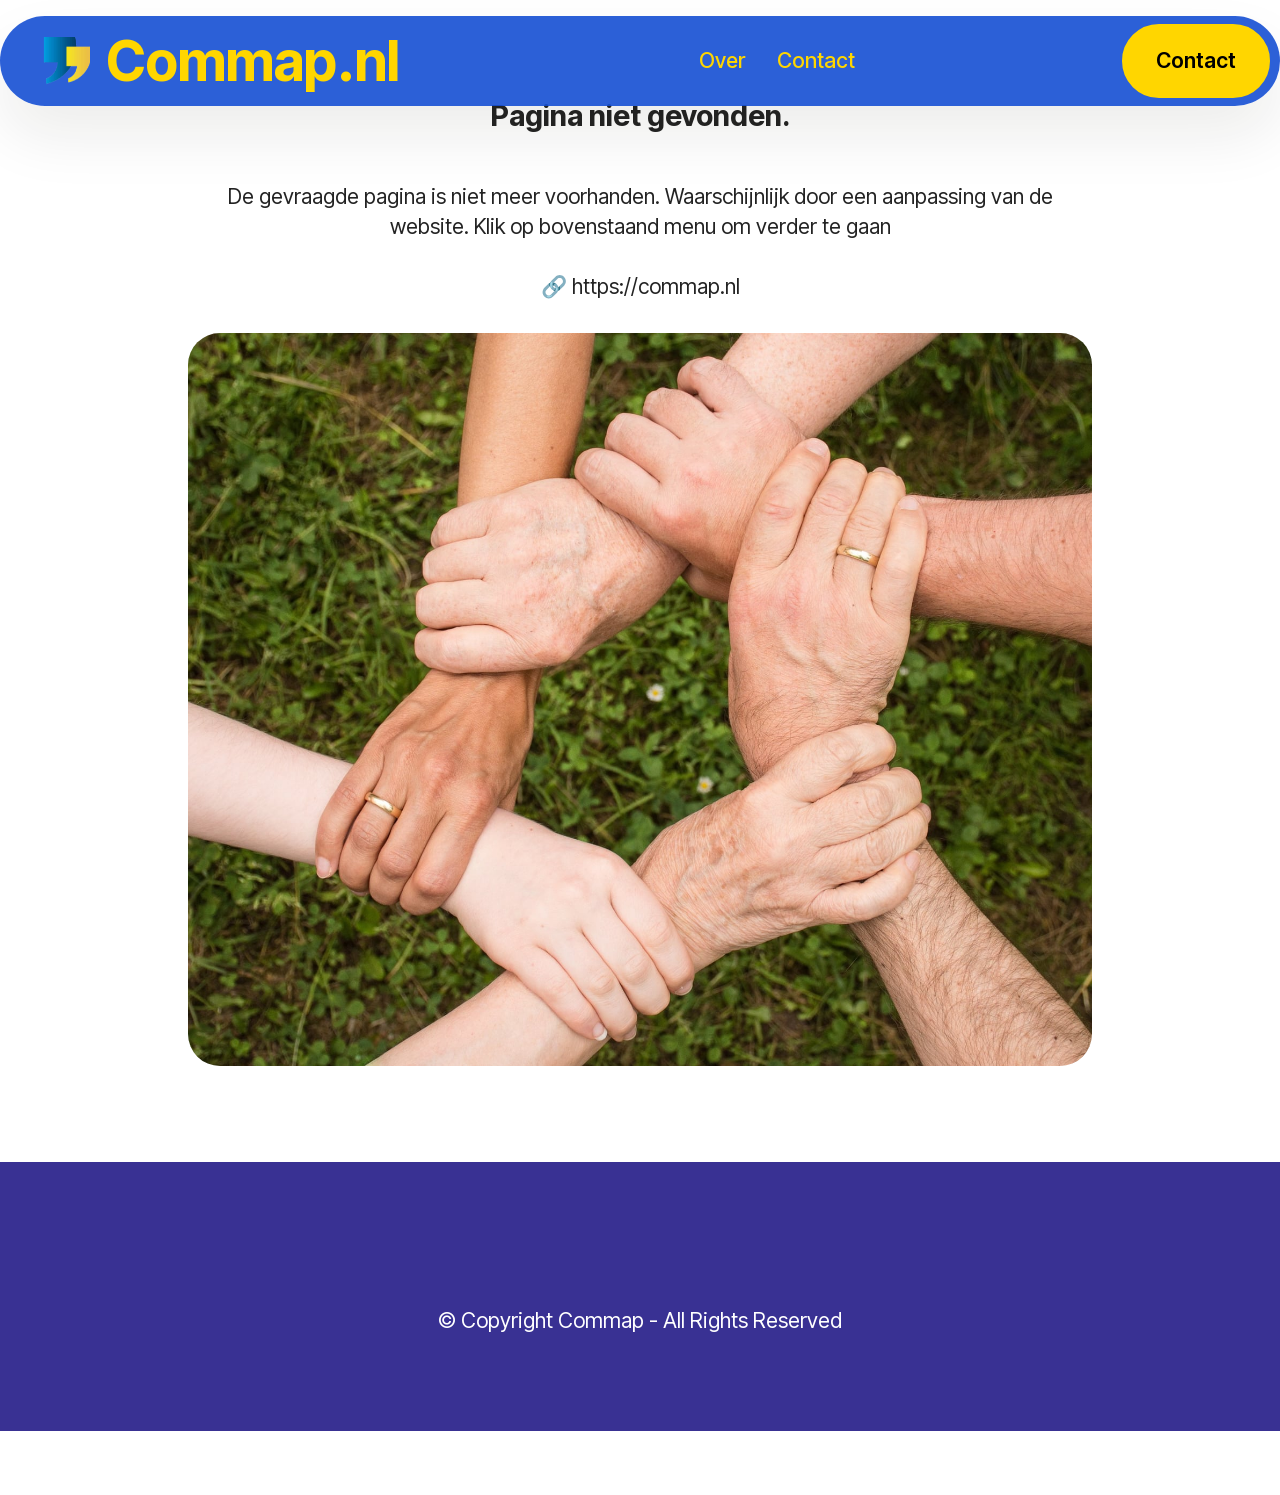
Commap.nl (253, 60)
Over (722, 60)
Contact (816, 60)
